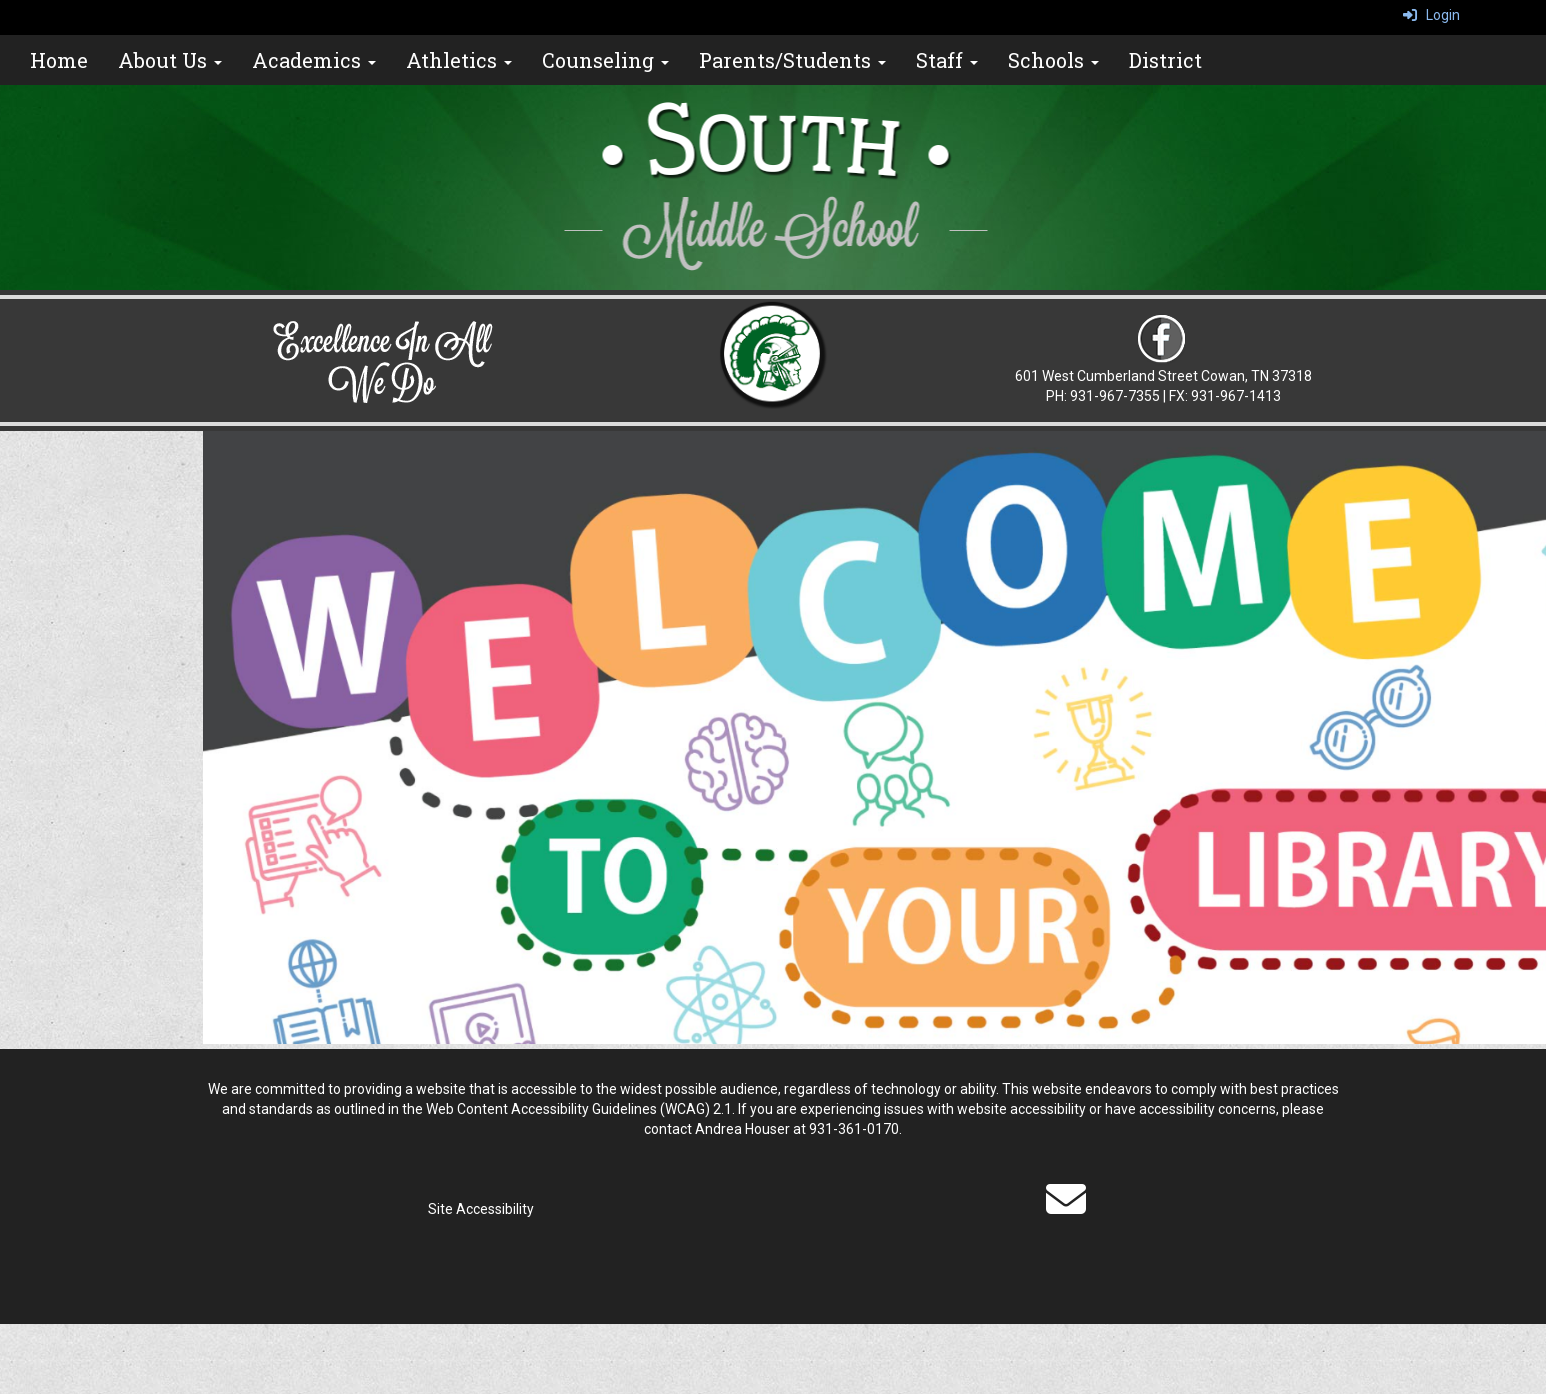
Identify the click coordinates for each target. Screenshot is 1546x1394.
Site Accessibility (481, 1209)
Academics (314, 60)
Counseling (605, 60)
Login (1431, 15)
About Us (170, 60)
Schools (1053, 60)
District (1165, 60)
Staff (947, 60)
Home (59, 60)
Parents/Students (792, 60)
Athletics (459, 60)
